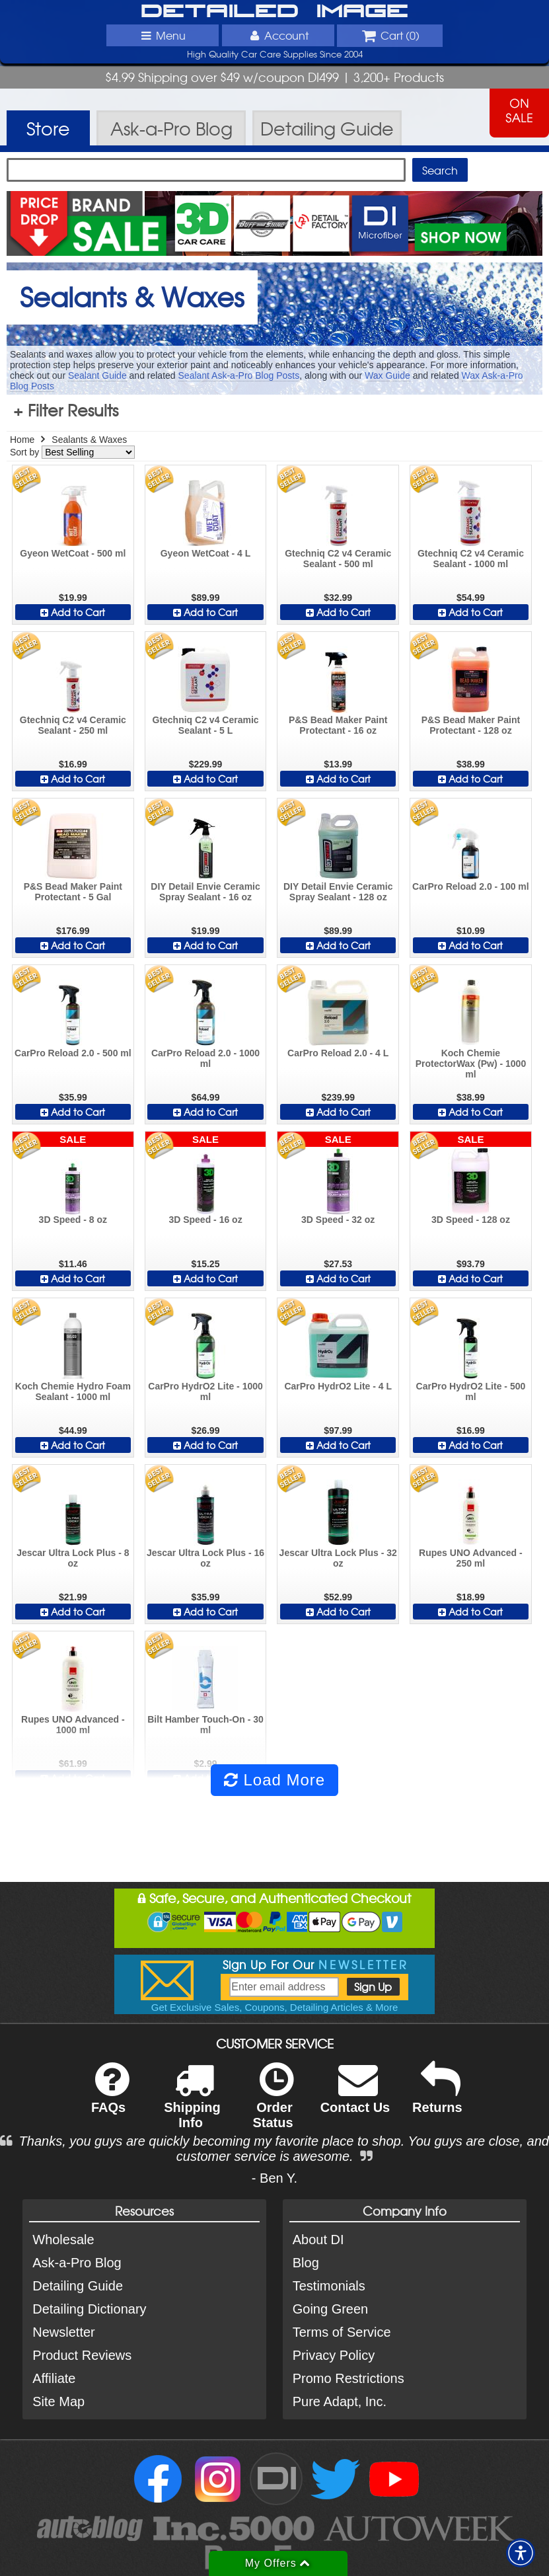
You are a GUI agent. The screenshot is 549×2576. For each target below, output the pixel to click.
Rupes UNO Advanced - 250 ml (471, 1558)
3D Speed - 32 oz (338, 1219)
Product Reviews (81, 2355)
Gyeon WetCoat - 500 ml (73, 553)
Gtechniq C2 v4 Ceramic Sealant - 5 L (206, 725)
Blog (306, 2262)
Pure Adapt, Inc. (339, 2401)
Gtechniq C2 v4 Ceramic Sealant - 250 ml (73, 725)
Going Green (331, 2309)
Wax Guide (387, 375)
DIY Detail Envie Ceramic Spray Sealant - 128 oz (337, 891)
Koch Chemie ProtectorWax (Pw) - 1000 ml (471, 1063)
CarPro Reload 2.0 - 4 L (337, 1053)
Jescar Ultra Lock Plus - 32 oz (338, 1558)
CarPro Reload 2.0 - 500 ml (73, 1053)
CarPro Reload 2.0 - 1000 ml (205, 1058)
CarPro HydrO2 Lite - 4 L (338, 1386)
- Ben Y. (274, 2178)
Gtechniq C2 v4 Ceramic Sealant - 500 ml (338, 558)
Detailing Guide (77, 2286)
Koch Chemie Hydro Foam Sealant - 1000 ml (73, 1391)
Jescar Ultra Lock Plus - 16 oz (205, 1558)
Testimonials (329, 2286)
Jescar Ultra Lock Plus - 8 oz (73, 1558)
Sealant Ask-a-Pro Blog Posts (239, 375)
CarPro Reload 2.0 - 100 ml (470, 886)
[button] (520, 2552)
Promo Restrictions (348, 2378)
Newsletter (63, 2332)
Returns (437, 2096)
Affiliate (53, 2378)
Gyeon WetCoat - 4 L (206, 553)
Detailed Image (274, 12)
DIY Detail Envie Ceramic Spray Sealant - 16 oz (205, 891)
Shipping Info (192, 2104)
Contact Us (355, 2096)
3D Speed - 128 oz (470, 1219)
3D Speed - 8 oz (73, 1219)
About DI (318, 2239)
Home (22, 439)
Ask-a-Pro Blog (77, 2262)
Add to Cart (72, 612)
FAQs (110, 2096)
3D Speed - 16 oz (205, 1219)
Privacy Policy (334, 2355)
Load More (274, 1780)
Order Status (272, 2104)
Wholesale (63, 2239)
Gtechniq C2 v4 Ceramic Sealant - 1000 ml (471, 558)
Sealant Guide (97, 375)
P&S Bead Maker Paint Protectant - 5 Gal (73, 891)
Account (277, 35)
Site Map (58, 2401)
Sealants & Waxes (89, 439)
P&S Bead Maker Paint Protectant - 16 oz (338, 725)
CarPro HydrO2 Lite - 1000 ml (205, 1391)
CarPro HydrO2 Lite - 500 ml (471, 1391)
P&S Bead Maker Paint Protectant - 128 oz (470, 725)
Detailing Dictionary (89, 2309)
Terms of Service (342, 2332)
